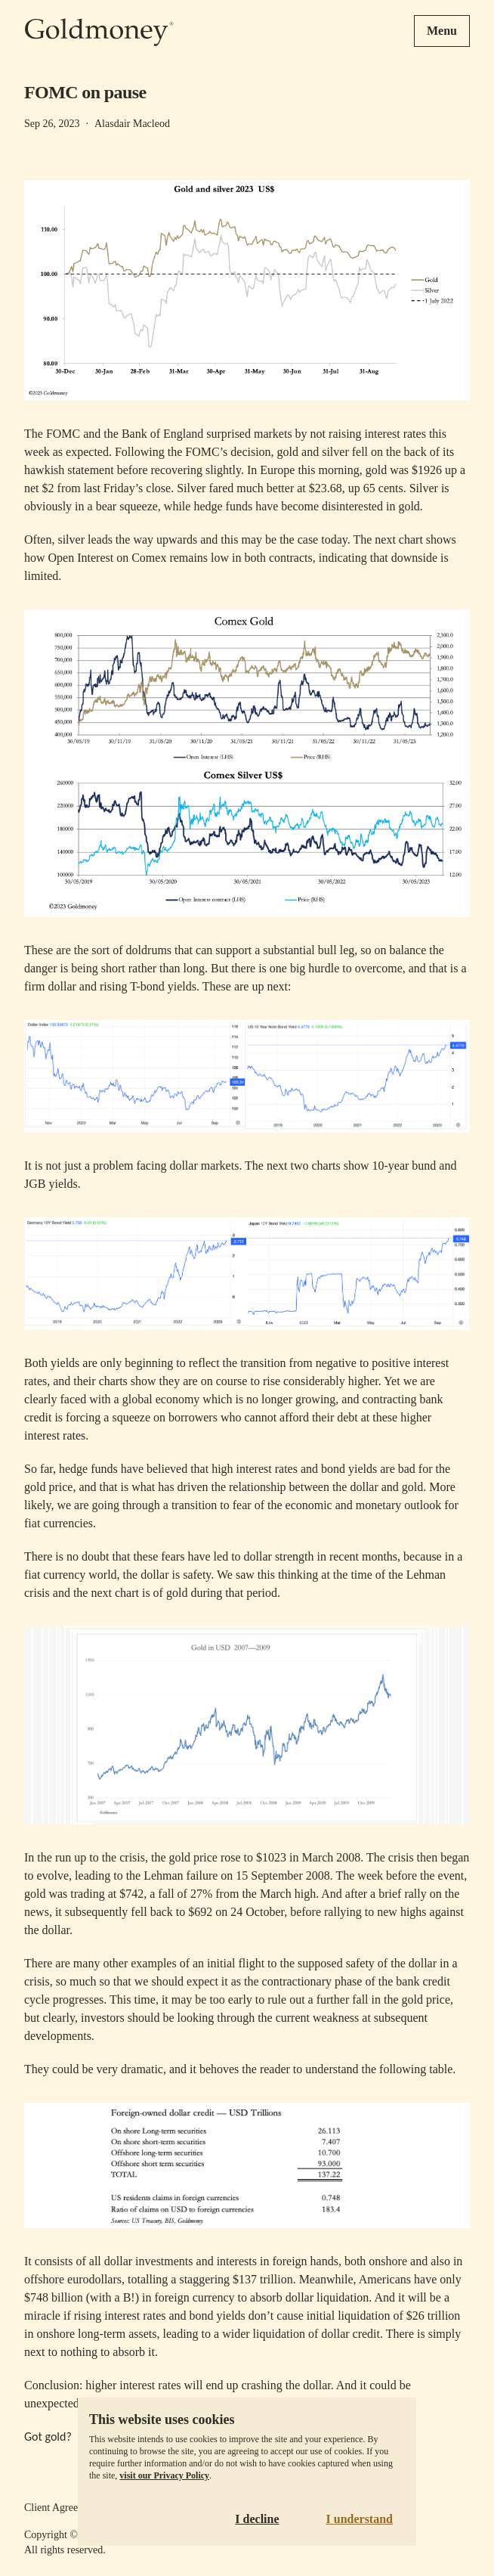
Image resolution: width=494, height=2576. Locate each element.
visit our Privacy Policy (164, 2475)
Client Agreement (61, 2507)
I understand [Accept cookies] (359, 2518)
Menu (442, 30)
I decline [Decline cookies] (257, 2518)
